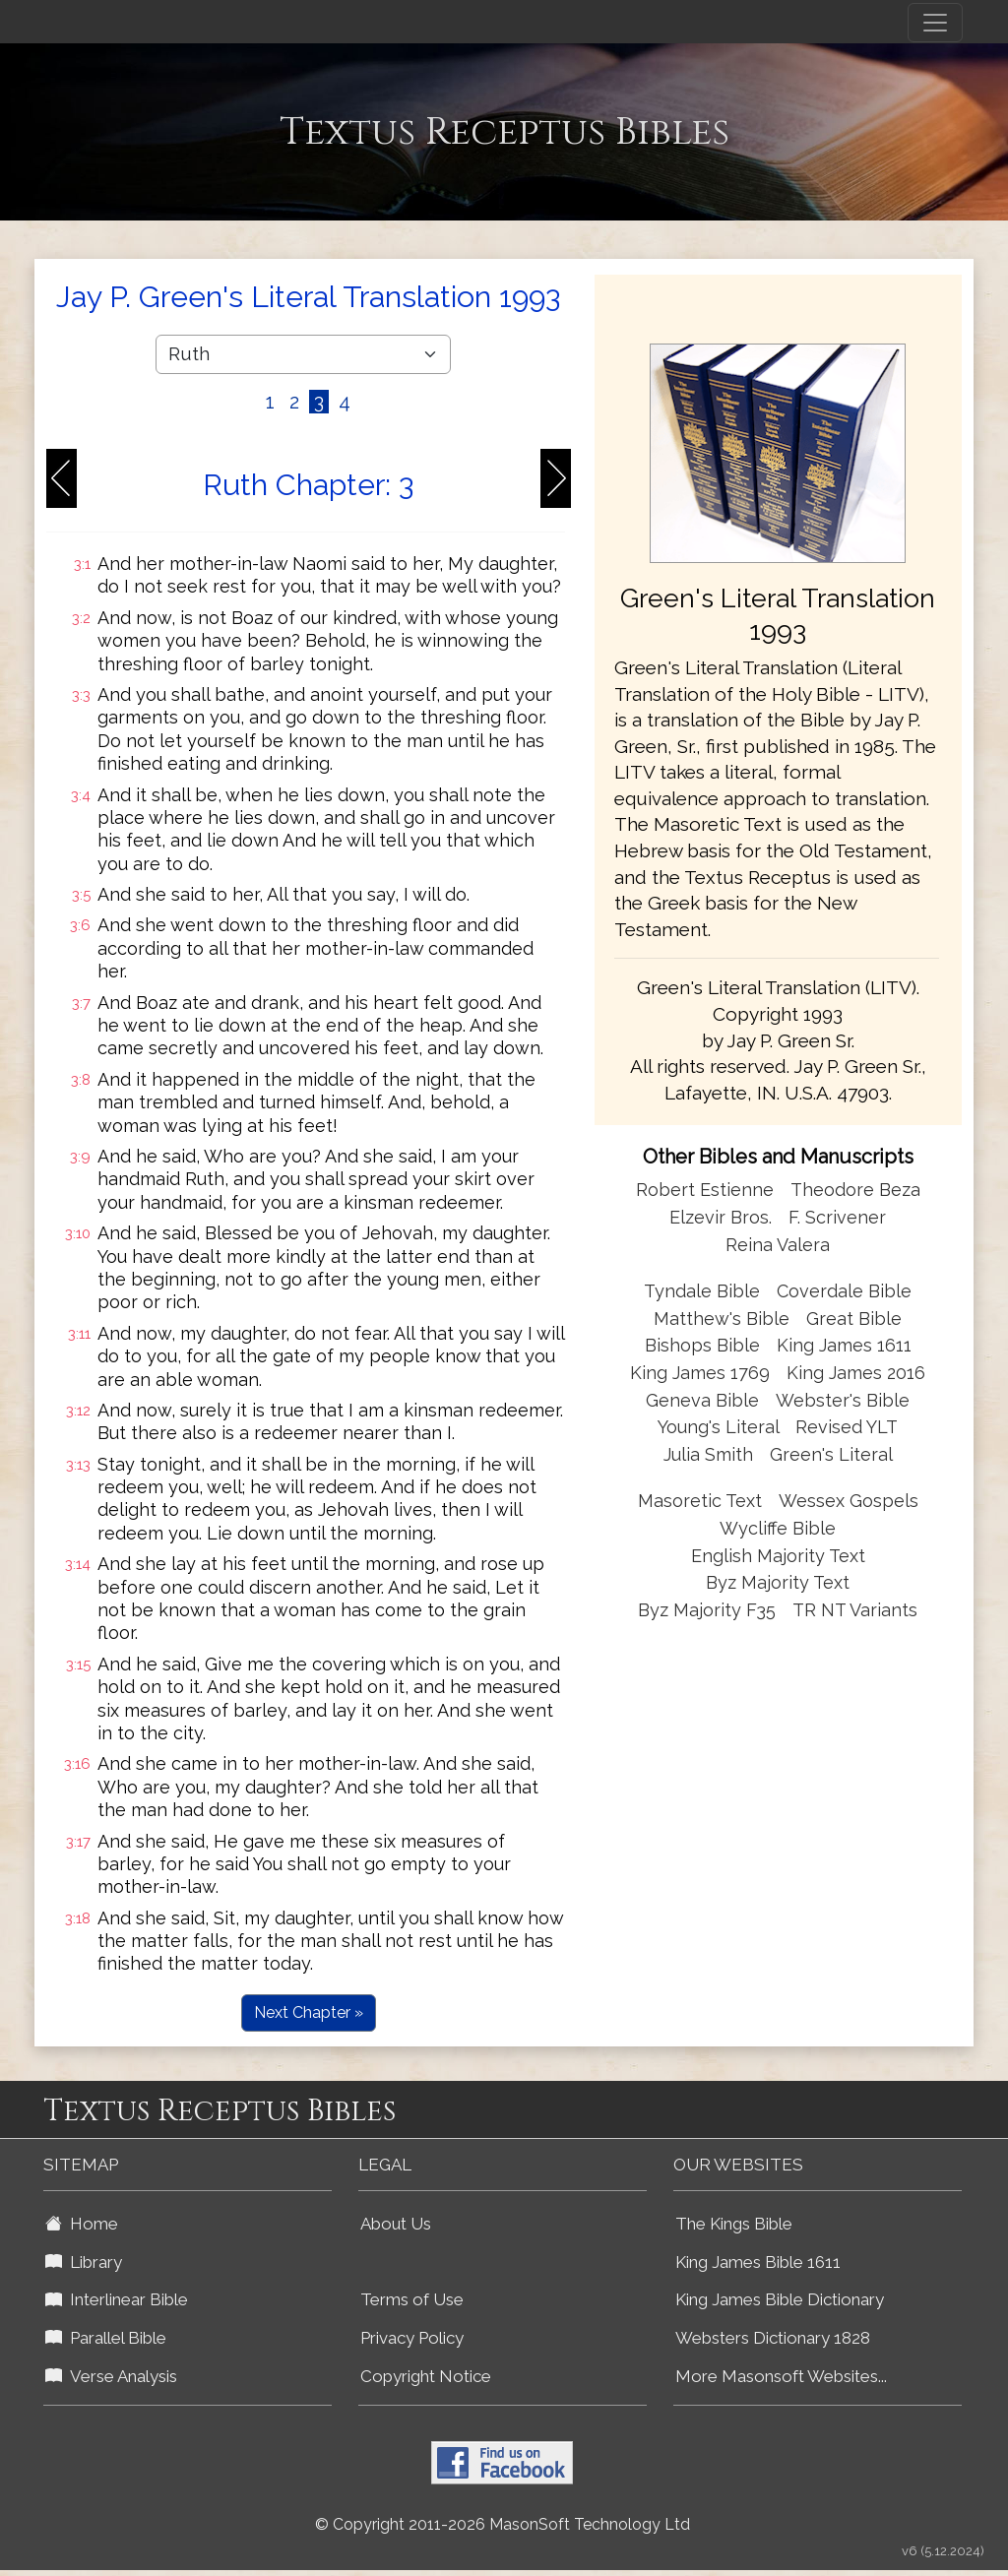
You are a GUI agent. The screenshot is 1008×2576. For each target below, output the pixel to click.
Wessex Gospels (848, 1500)
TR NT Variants (854, 1610)
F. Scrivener (837, 1217)
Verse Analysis (111, 2376)
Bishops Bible (702, 1345)
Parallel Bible (105, 2338)
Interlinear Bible (116, 2299)
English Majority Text (778, 1555)
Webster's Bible (843, 1400)
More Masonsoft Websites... (781, 2376)
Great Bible (854, 1318)
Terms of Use (412, 2299)
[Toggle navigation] (935, 22)
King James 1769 (700, 1372)
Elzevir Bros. (720, 1217)
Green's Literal (831, 1454)
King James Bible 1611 (758, 2262)
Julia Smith (710, 1454)
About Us (395, 2223)
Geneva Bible (702, 1400)
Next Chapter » (308, 2012)
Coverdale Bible (844, 1291)
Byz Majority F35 (707, 1610)
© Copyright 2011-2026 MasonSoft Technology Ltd (502, 2524)
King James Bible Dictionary (779, 2299)
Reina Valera (777, 1244)
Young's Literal (721, 1426)
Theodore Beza (855, 1189)
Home (81, 2223)
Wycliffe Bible (778, 1528)
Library (83, 2262)
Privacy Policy (412, 2338)
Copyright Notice (425, 2376)
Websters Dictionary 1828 (772, 2338)
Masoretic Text (700, 1500)
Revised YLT (846, 1426)
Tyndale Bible (702, 1291)
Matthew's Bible (721, 1318)
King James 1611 (844, 1345)
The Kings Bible (733, 2223)
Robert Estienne (705, 1189)
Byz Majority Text (778, 1582)
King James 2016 (856, 1372)
